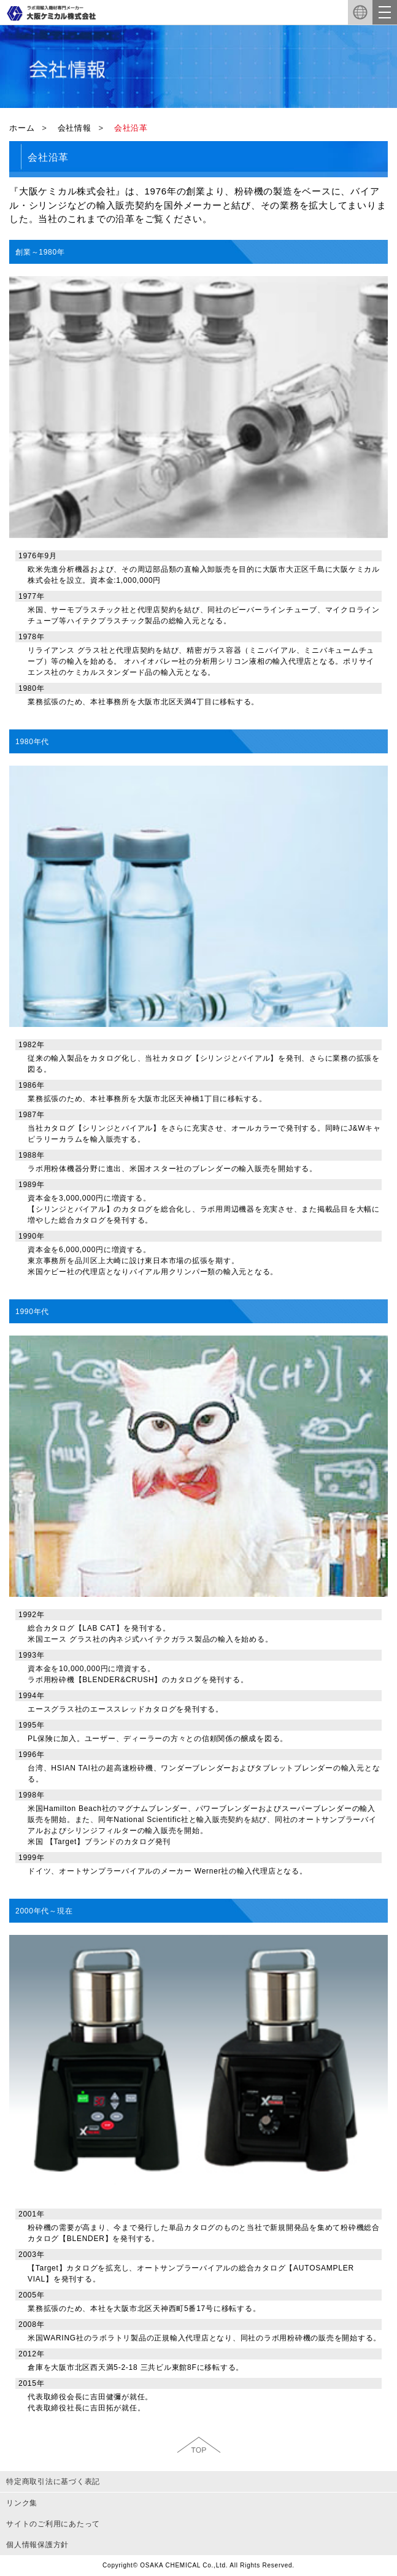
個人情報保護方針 (37, 2544)
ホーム (21, 128)
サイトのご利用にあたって (53, 2524)
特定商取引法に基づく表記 (53, 2481)
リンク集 (21, 2503)
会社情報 (74, 128)
